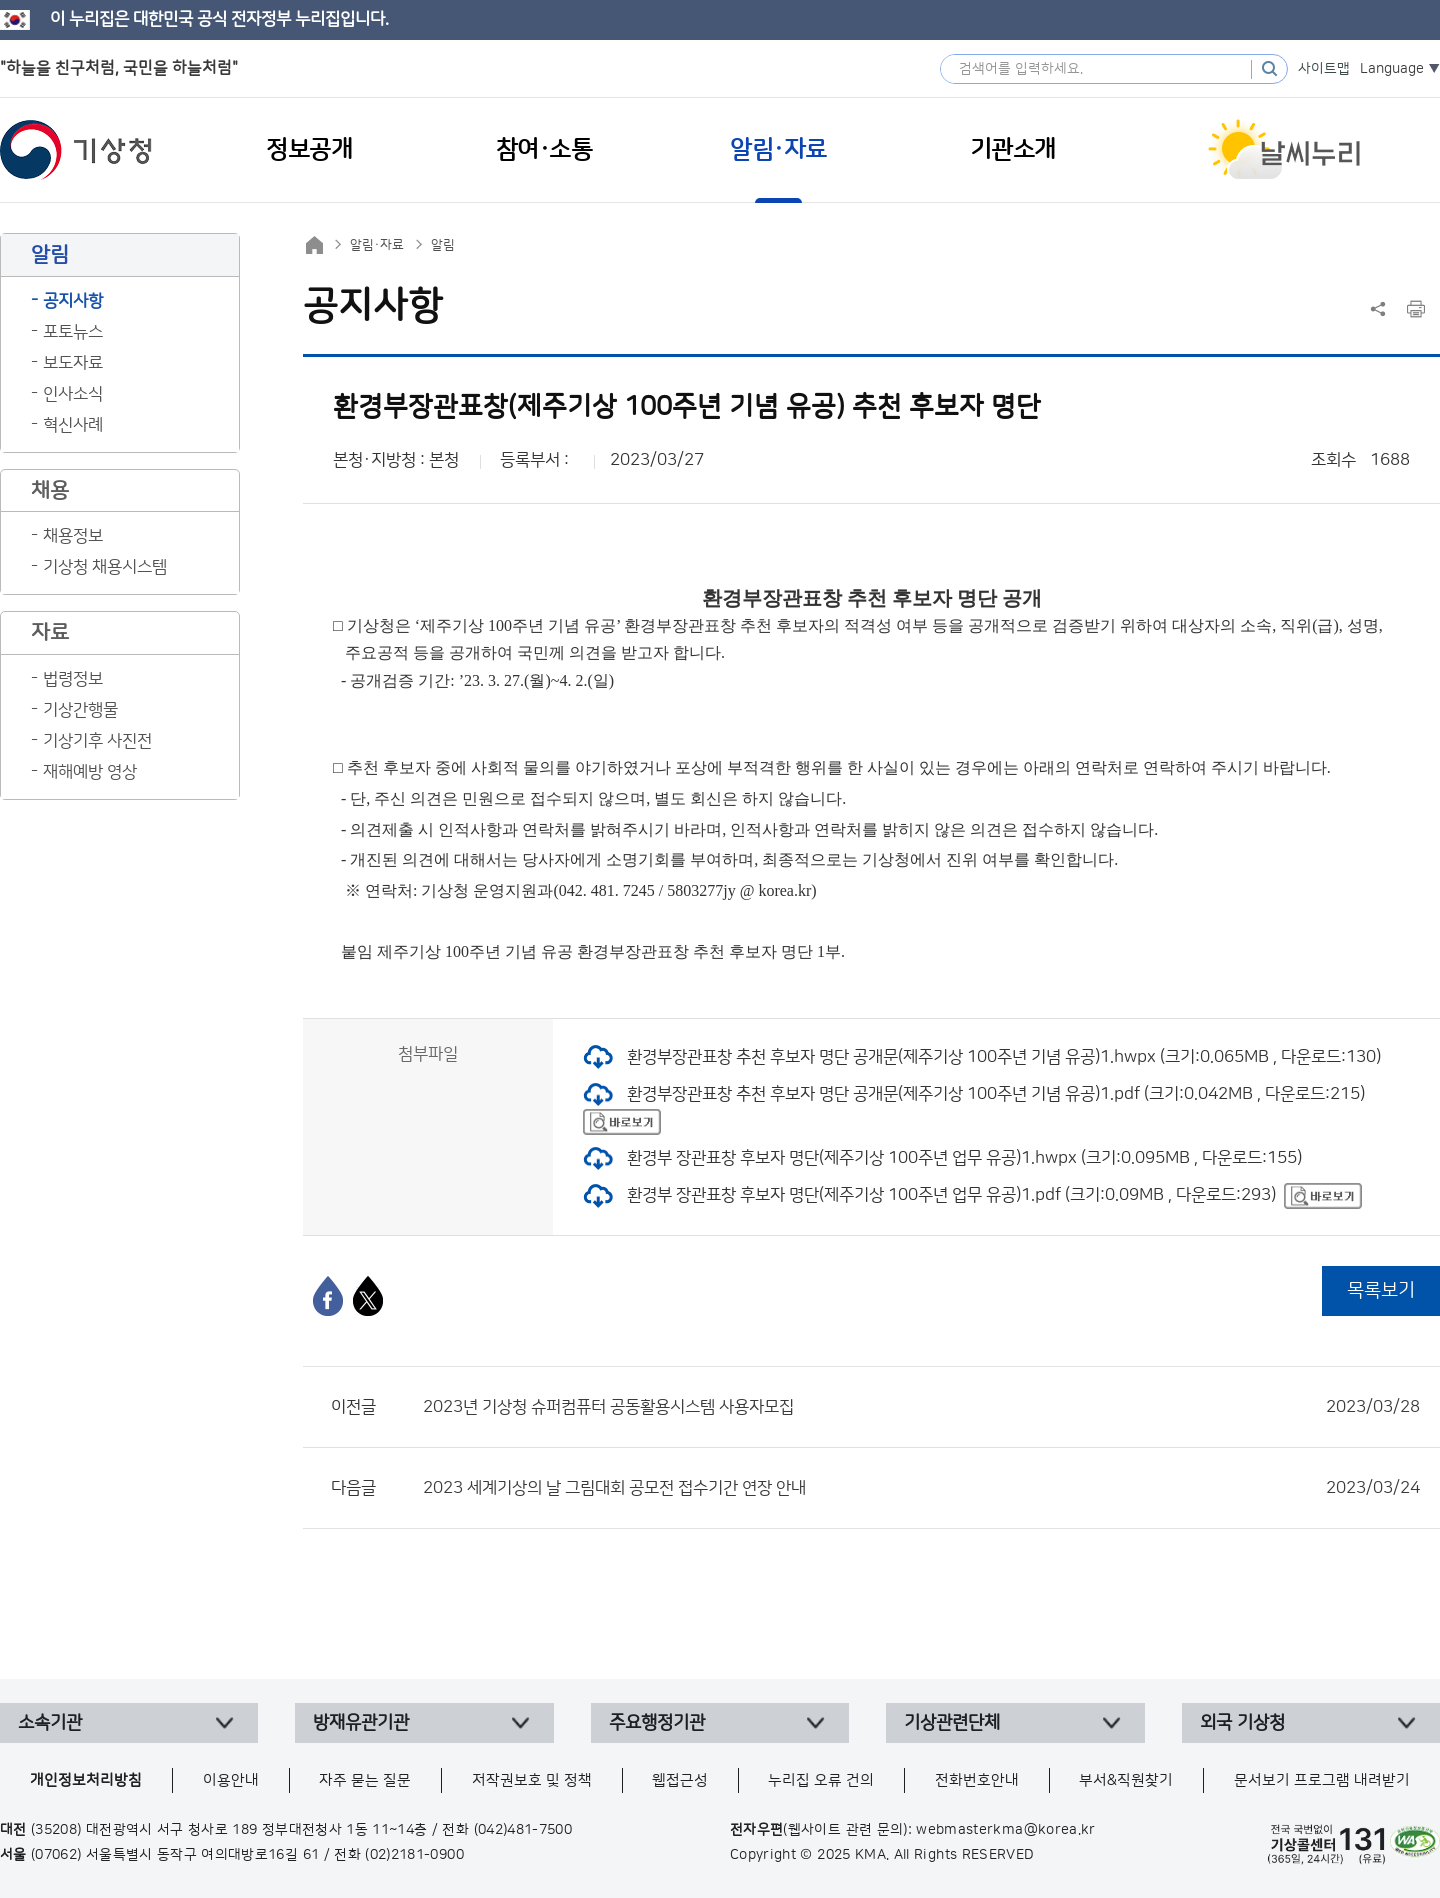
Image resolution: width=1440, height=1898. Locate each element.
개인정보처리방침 (86, 1780)
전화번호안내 (977, 1780)
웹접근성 (680, 1780)
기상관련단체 (952, 1723)
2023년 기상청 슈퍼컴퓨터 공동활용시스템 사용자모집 (921, 1407)
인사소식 (73, 394)
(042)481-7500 (523, 1830)
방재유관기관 (361, 1723)
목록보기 (1381, 1290)
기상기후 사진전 (97, 741)
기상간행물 (80, 710)
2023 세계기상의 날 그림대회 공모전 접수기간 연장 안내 (921, 1488)
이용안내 (231, 1780)
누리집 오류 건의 (821, 1780)
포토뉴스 (73, 332)
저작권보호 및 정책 (532, 1780)
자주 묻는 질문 (365, 1780)
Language (1392, 69)
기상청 (76, 150)
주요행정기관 (657, 1723)
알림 (443, 245)
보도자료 (73, 363)
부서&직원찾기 (1126, 1780)
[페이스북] (328, 1296)
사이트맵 (1324, 69)
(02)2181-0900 (414, 1855)
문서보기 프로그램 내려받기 (1322, 1780)
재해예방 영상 (90, 772)
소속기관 (50, 1723)
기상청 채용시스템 (105, 567)
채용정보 (73, 536)
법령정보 (73, 679)
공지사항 (73, 301)
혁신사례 (73, 425)
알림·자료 (377, 245)
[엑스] (368, 1296)
